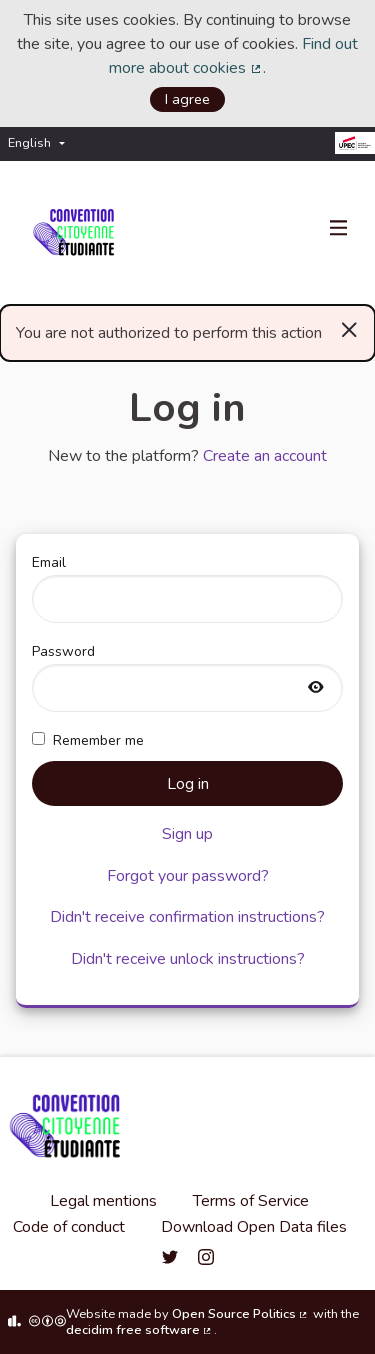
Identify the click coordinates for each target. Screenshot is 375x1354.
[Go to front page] (77, 233)
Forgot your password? (188, 876)
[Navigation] (339, 229)
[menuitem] (41, 143)
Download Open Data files (254, 1227)
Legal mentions (103, 1201)
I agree (187, 99)
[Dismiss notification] (349, 329)
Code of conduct (69, 1227)
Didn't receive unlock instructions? (188, 959)
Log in (188, 784)
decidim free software (140, 1330)
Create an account (265, 456)
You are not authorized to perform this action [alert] (187, 328)
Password (187, 677)
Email (187, 588)
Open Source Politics (241, 1314)
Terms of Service (251, 1201)
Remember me (88, 740)
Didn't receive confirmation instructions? (187, 917)
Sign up (187, 834)
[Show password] (316, 688)
